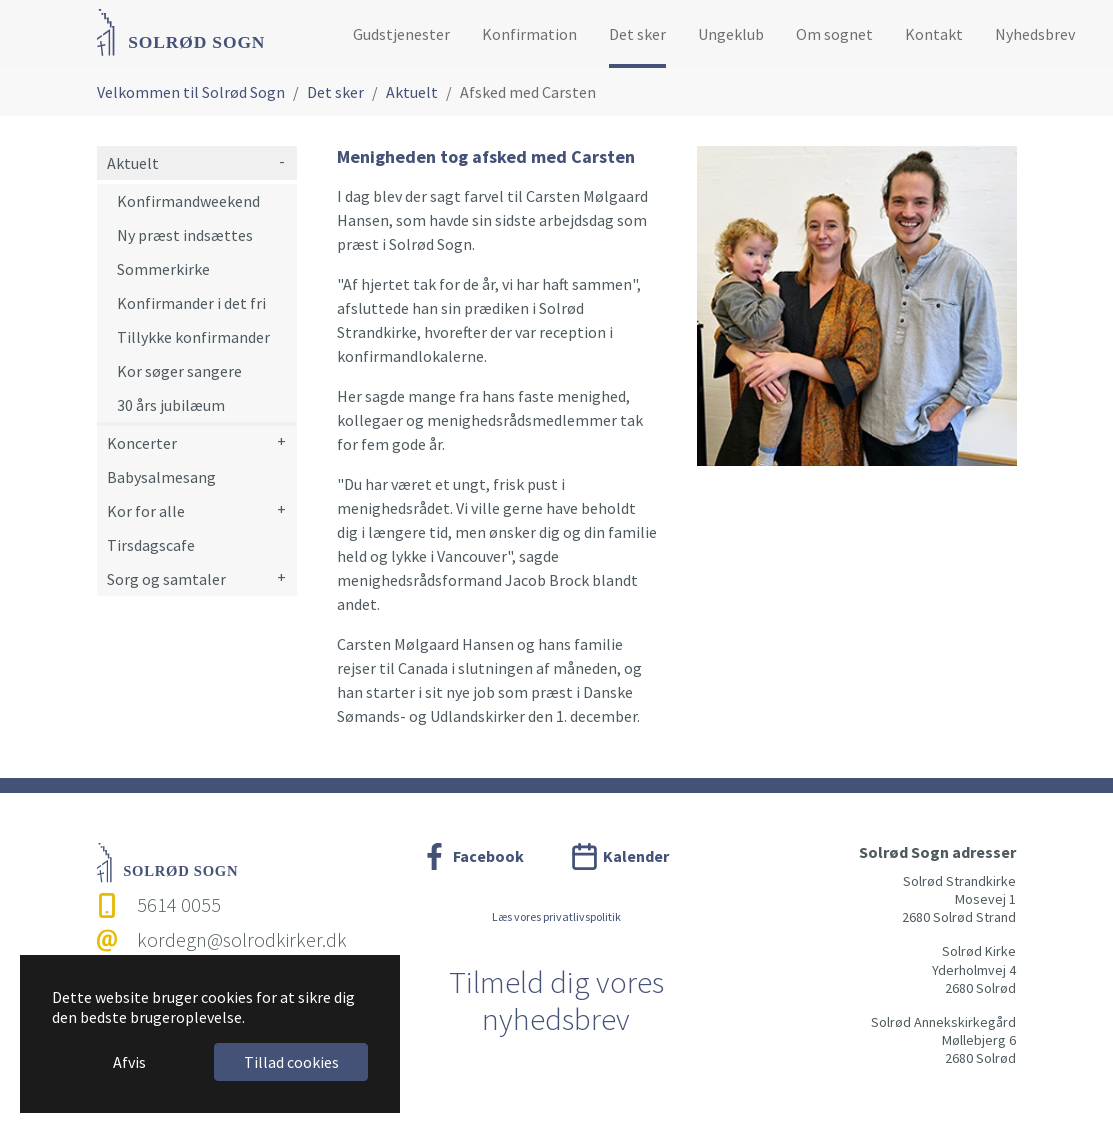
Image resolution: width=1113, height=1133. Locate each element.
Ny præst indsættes (185, 235)
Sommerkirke (163, 269)
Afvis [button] (129, 1062)
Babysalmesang (161, 477)
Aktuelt (133, 163)
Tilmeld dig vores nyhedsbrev (556, 1000)
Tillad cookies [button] (291, 1062)
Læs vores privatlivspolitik (556, 916)
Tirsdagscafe (151, 545)
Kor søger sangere (179, 371)
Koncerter (142, 443)
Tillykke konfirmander (193, 337)
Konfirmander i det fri (191, 303)
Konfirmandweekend (188, 201)
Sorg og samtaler (166, 579)
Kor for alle (146, 511)
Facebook (488, 856)
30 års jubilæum (171, 405)
